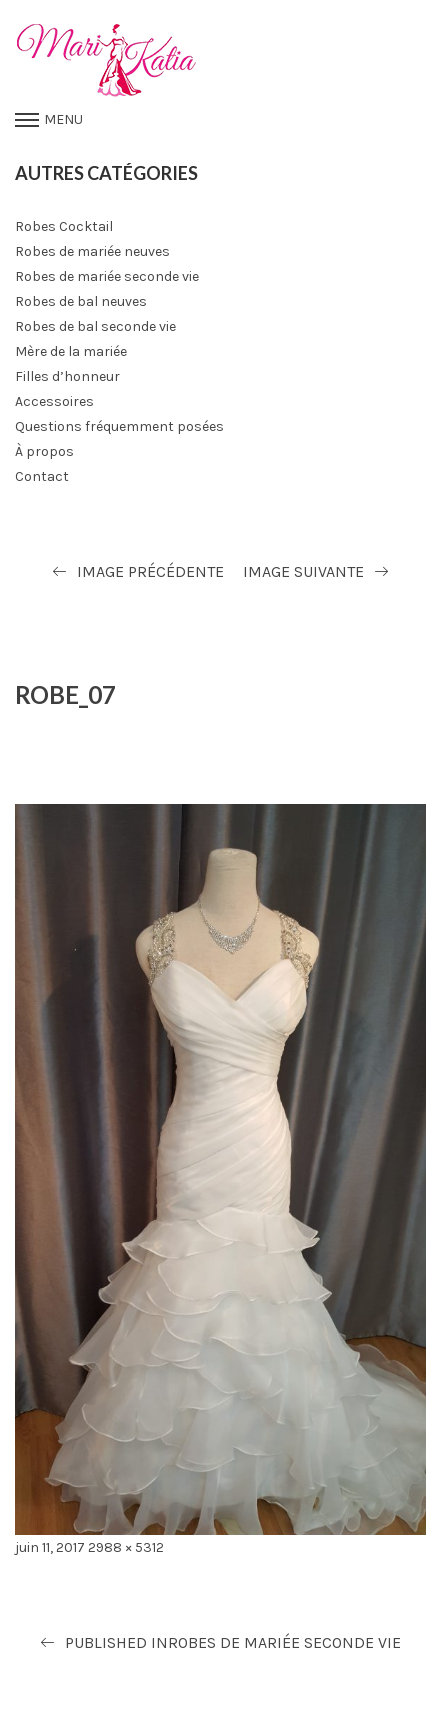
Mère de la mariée (71, 351)
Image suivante (303, 571)
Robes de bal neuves (81, 301)
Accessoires (54, 401)
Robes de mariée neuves (92, 251)
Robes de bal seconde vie (95, 326)
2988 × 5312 (126, 1547)
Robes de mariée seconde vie (107, 276)
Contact (42, 476)
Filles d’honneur (67, 376)
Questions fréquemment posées (119, 426)
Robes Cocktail (64, 226)
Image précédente (150, 571)
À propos (44, 451)
